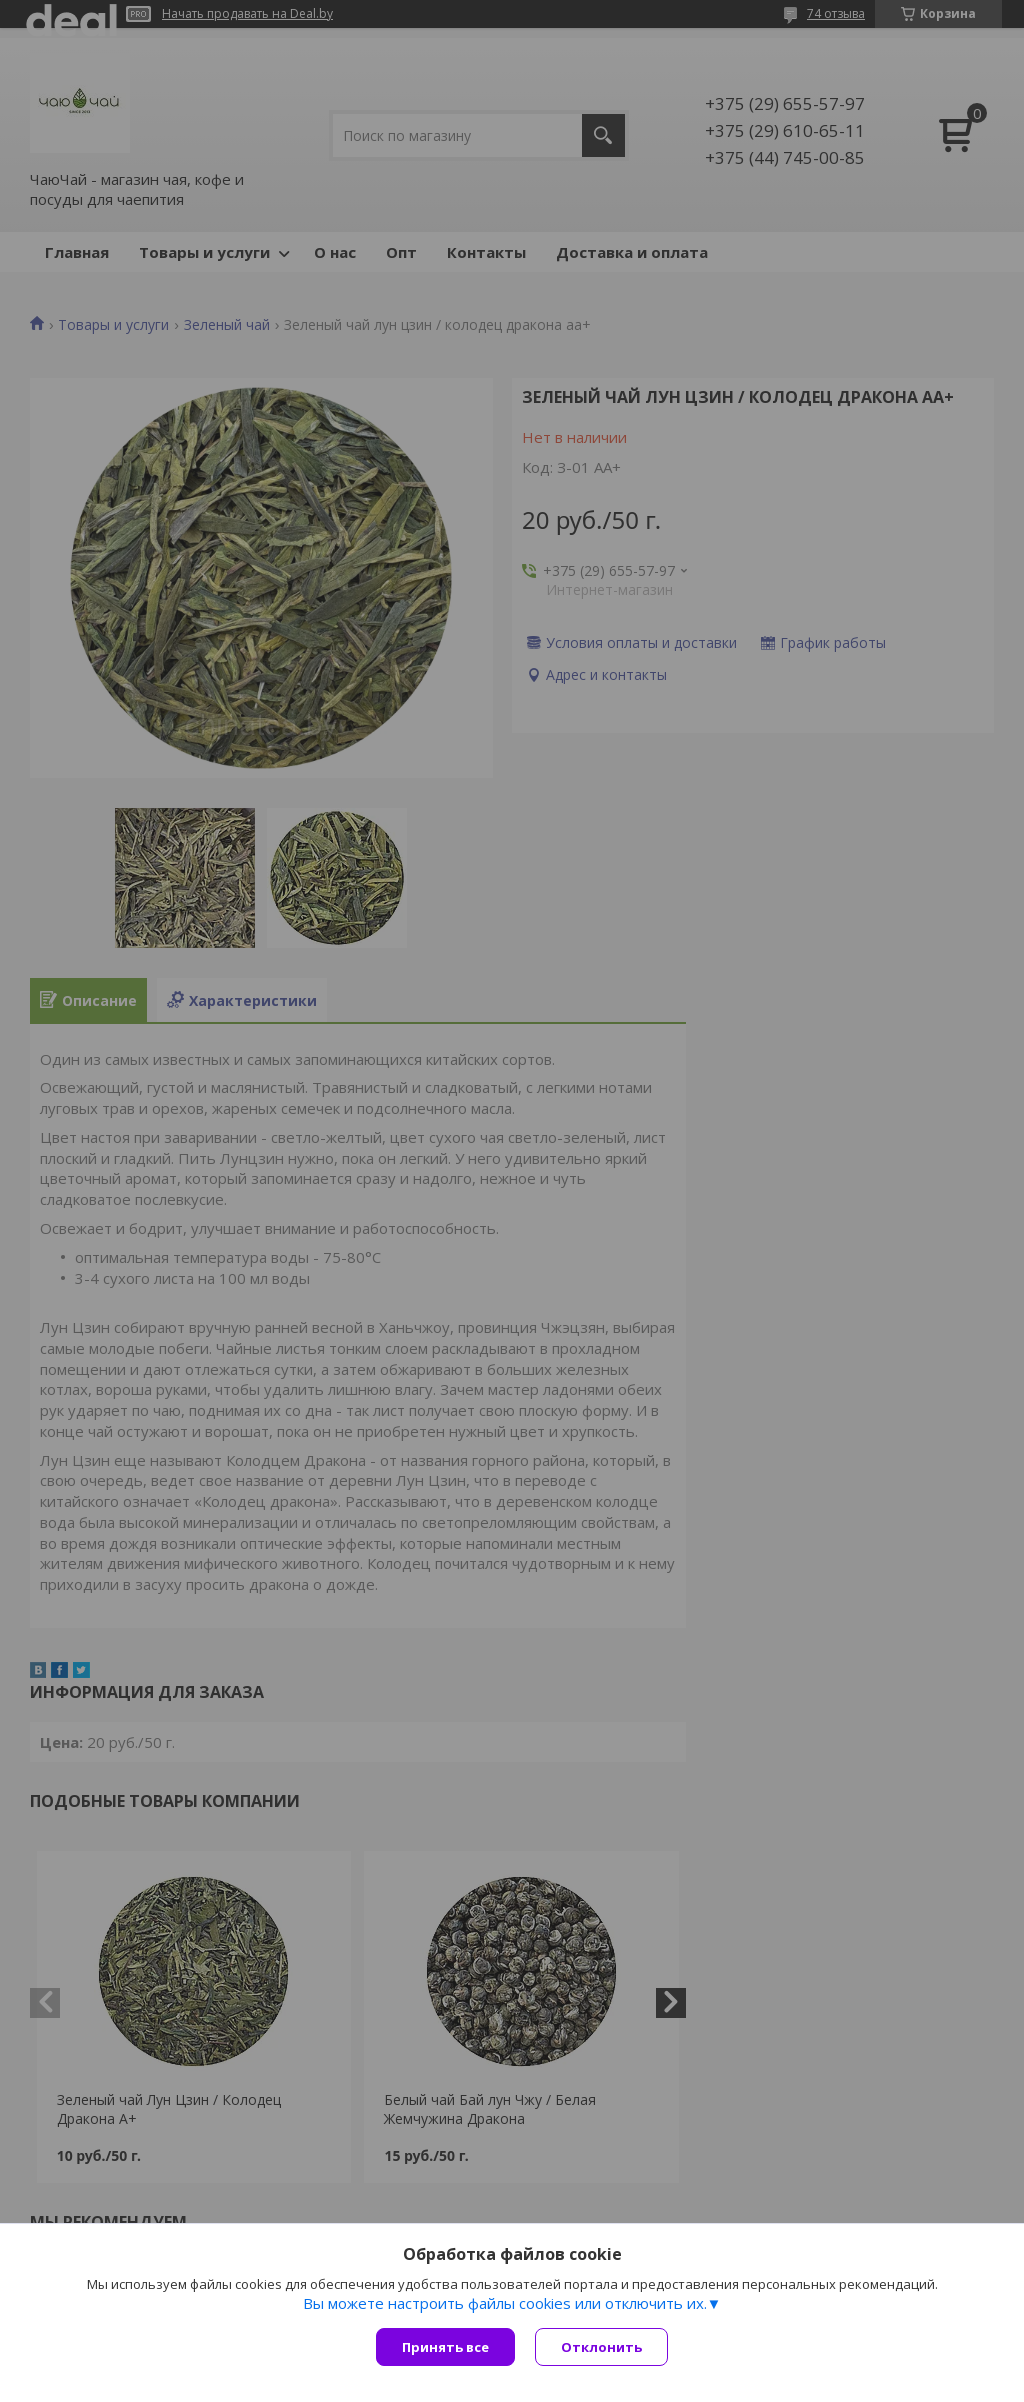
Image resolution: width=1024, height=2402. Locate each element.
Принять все (445, 2347)
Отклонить (601, 2347)
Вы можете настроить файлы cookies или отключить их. (505, 2303)
